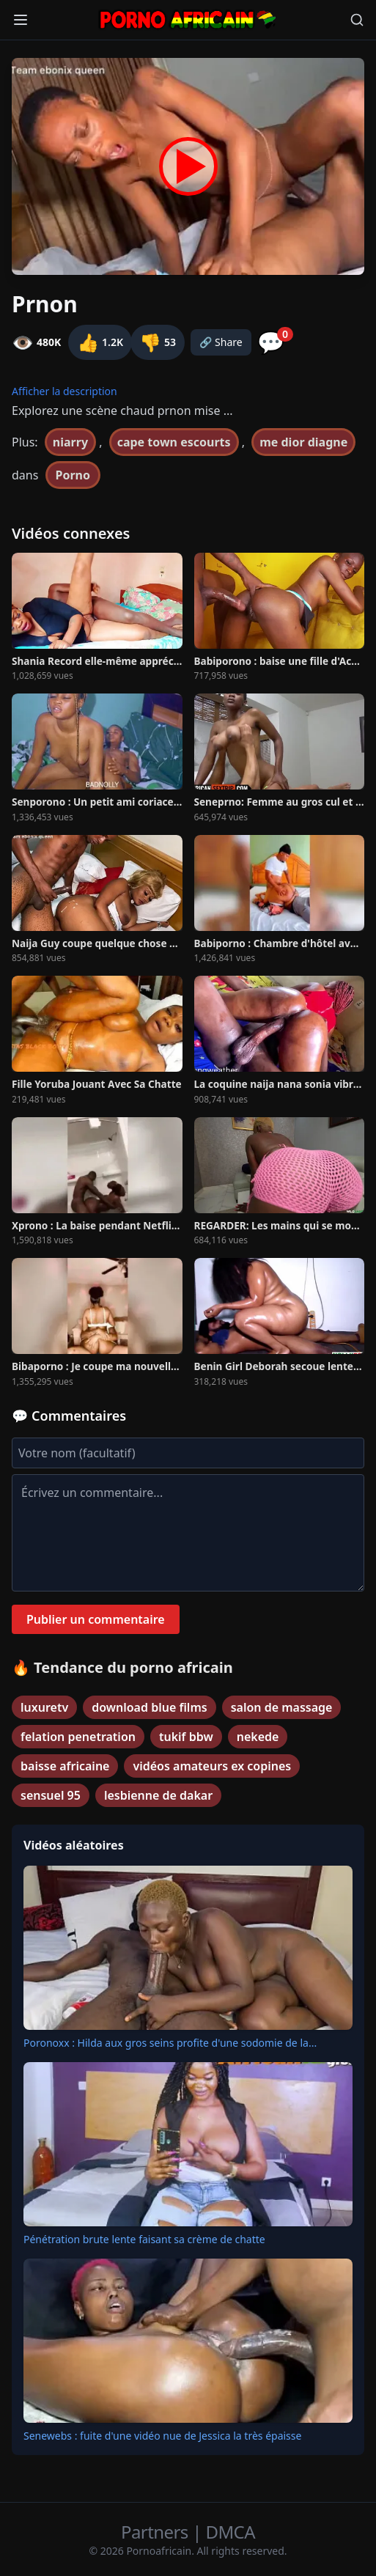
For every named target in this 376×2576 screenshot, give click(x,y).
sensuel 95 (51, 1795)
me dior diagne (303, 442)
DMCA (230, 2532)
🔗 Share (221, 342)
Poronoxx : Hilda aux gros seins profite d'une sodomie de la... (170, 2043)
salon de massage (282, 1707)
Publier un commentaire (95, 1619)
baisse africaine (65, 1766)
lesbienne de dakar (158, 1795)
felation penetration (78, 1737)
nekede (258, 1737)
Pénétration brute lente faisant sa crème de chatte (144, 2239)
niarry (70, 442)
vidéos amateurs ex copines (212, 1766)
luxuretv (44, 1707)
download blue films (149, 1707)
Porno (73, 475)
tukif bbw (186, 1737)
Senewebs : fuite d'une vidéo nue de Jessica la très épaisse (162, 2436)
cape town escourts (174, 442)
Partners (156, 2532)
